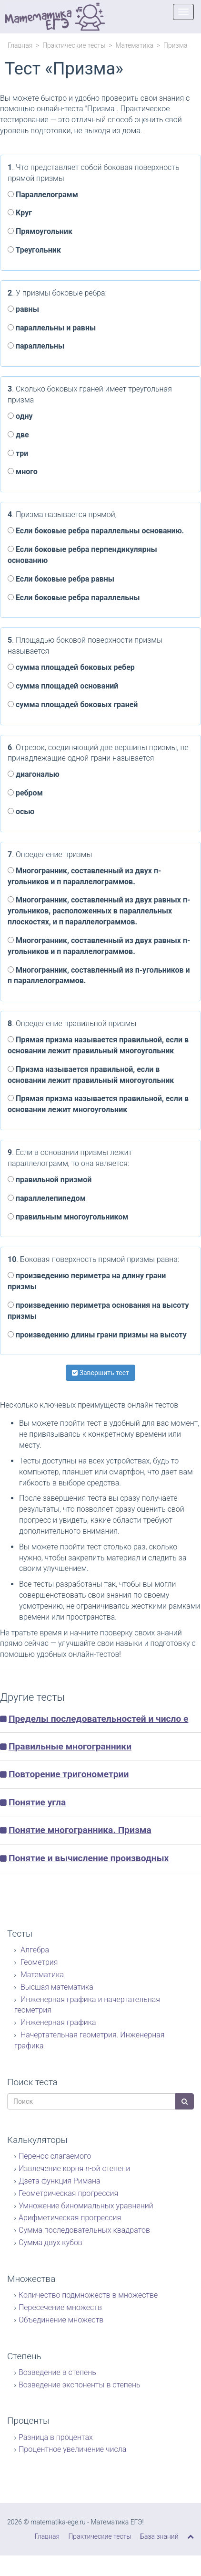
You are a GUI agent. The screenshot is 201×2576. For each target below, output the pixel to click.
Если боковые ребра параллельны (74, 597)
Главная (20, 45)
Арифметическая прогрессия (70, 2217)
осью (21, 811)
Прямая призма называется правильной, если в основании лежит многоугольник (98, 1104)
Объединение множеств (61, 2319)
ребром (25, 792)
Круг (20, 212)
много (23, 471)
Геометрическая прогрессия (68, 2193)
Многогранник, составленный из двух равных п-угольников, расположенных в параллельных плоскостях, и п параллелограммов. (99, 910)
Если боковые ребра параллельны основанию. (96, 530)
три (18, 453)
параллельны (36, 345)
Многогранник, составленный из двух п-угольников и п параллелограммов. (84, 876)
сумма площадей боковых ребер (71, 667)
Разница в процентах (56, 2437)
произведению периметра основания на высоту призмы (98, 1311)
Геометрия (38, 1962)
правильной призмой (49, 1179)
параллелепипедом (47, 1198)
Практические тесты (73, 45)
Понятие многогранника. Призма (80, 1829)
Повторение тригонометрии (69, 1774)
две (18, 434)
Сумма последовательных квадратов (84, 2230)
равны (23, 309)
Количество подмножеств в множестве (88, 2295)
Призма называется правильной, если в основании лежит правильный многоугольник (91, 1075)
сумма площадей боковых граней (73, 704)
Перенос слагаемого (55, 2156)
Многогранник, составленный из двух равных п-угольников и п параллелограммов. (99, 946)
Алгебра (34, 1949)
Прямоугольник (40, 231)
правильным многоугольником (68, 1216)
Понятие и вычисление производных (89, 1858)
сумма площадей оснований (63, 685)
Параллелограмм (43, 194)
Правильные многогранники (70, 1746)
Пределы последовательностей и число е (98, 1718)
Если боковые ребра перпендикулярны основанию (82, 555)
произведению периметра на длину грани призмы (87, 1281)
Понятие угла (37, 1802)
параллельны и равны (52, 327)
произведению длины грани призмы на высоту (97, 1334)
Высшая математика (56, 1987)
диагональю (34, 774)
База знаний (159, 2536)
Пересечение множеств (60, 2307)
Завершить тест (100, 1373)
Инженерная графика (57, 2022)
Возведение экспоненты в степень (80, 2384)
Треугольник (34, 249)
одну (20, 416)
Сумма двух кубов (50, 2242)
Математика (134, 45)
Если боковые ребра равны (61, 578)
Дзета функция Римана (59, 2180)
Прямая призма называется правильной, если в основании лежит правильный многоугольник (98, 1045)
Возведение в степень (57, 2372)
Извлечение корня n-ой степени (74, 2168)
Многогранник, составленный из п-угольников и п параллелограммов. (99, 975)
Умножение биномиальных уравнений (86, 2205)
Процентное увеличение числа (72, 2449)
